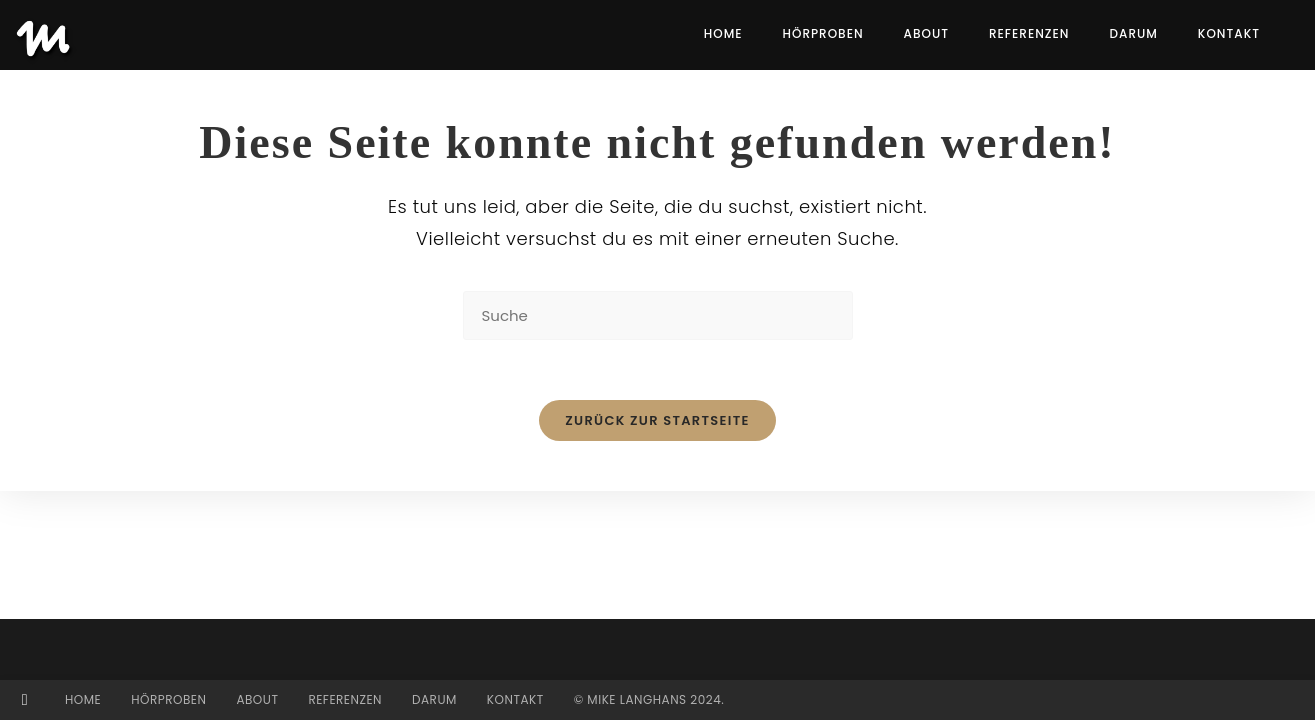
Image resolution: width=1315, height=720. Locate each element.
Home (83, 699)
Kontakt (515, 699)
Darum (434, 699)
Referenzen (345, 699)
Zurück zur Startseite (657, 420)
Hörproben (168, 699)
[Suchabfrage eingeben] (658, 315)
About (257, 699)
